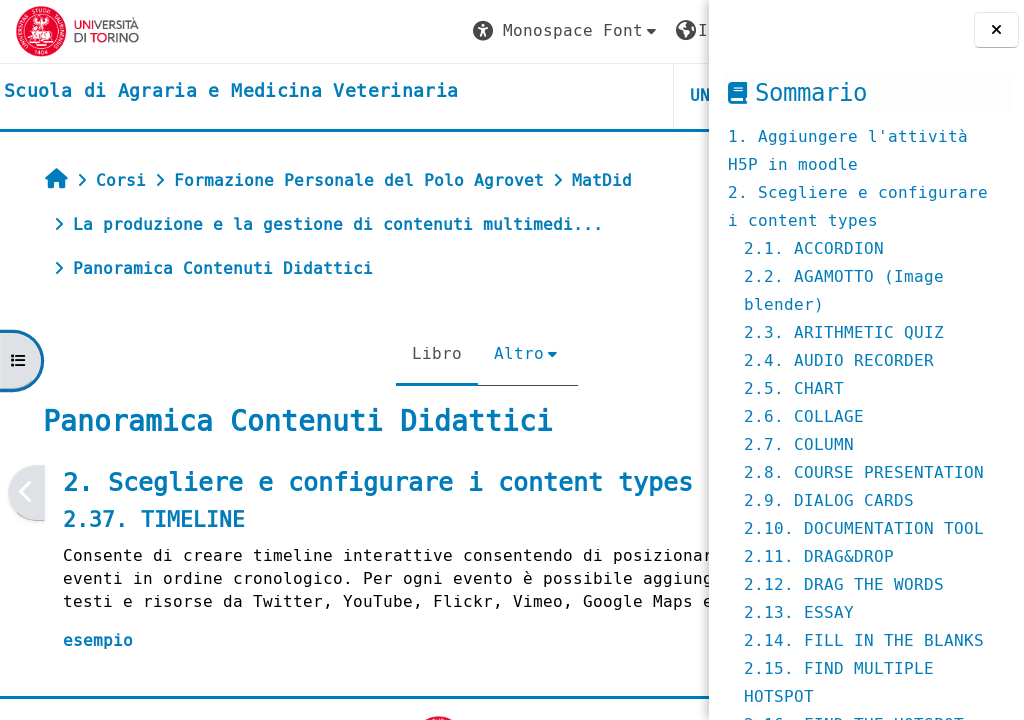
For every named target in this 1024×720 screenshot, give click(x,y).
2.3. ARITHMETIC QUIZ (844, 332)
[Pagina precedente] (26, 492)
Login (653, 30)
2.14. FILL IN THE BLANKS (864, 640)
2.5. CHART (794, 388)
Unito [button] (470, 95)
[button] (321, 31)
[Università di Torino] (77, 30)
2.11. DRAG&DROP (819, 556)
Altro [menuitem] (397, 353)
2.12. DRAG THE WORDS (844, 584)
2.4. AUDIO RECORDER (839, 360)
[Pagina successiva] (702, 492)
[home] (231, 92)
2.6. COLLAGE (804, 416)
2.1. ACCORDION (814, 248)
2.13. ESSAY (799, 612)
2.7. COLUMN (799, 444)
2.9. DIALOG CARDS (829, 500)
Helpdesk (586, 95)
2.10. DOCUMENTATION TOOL (864, 528)
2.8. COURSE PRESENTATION (864, 472)
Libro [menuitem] (315, 353)
